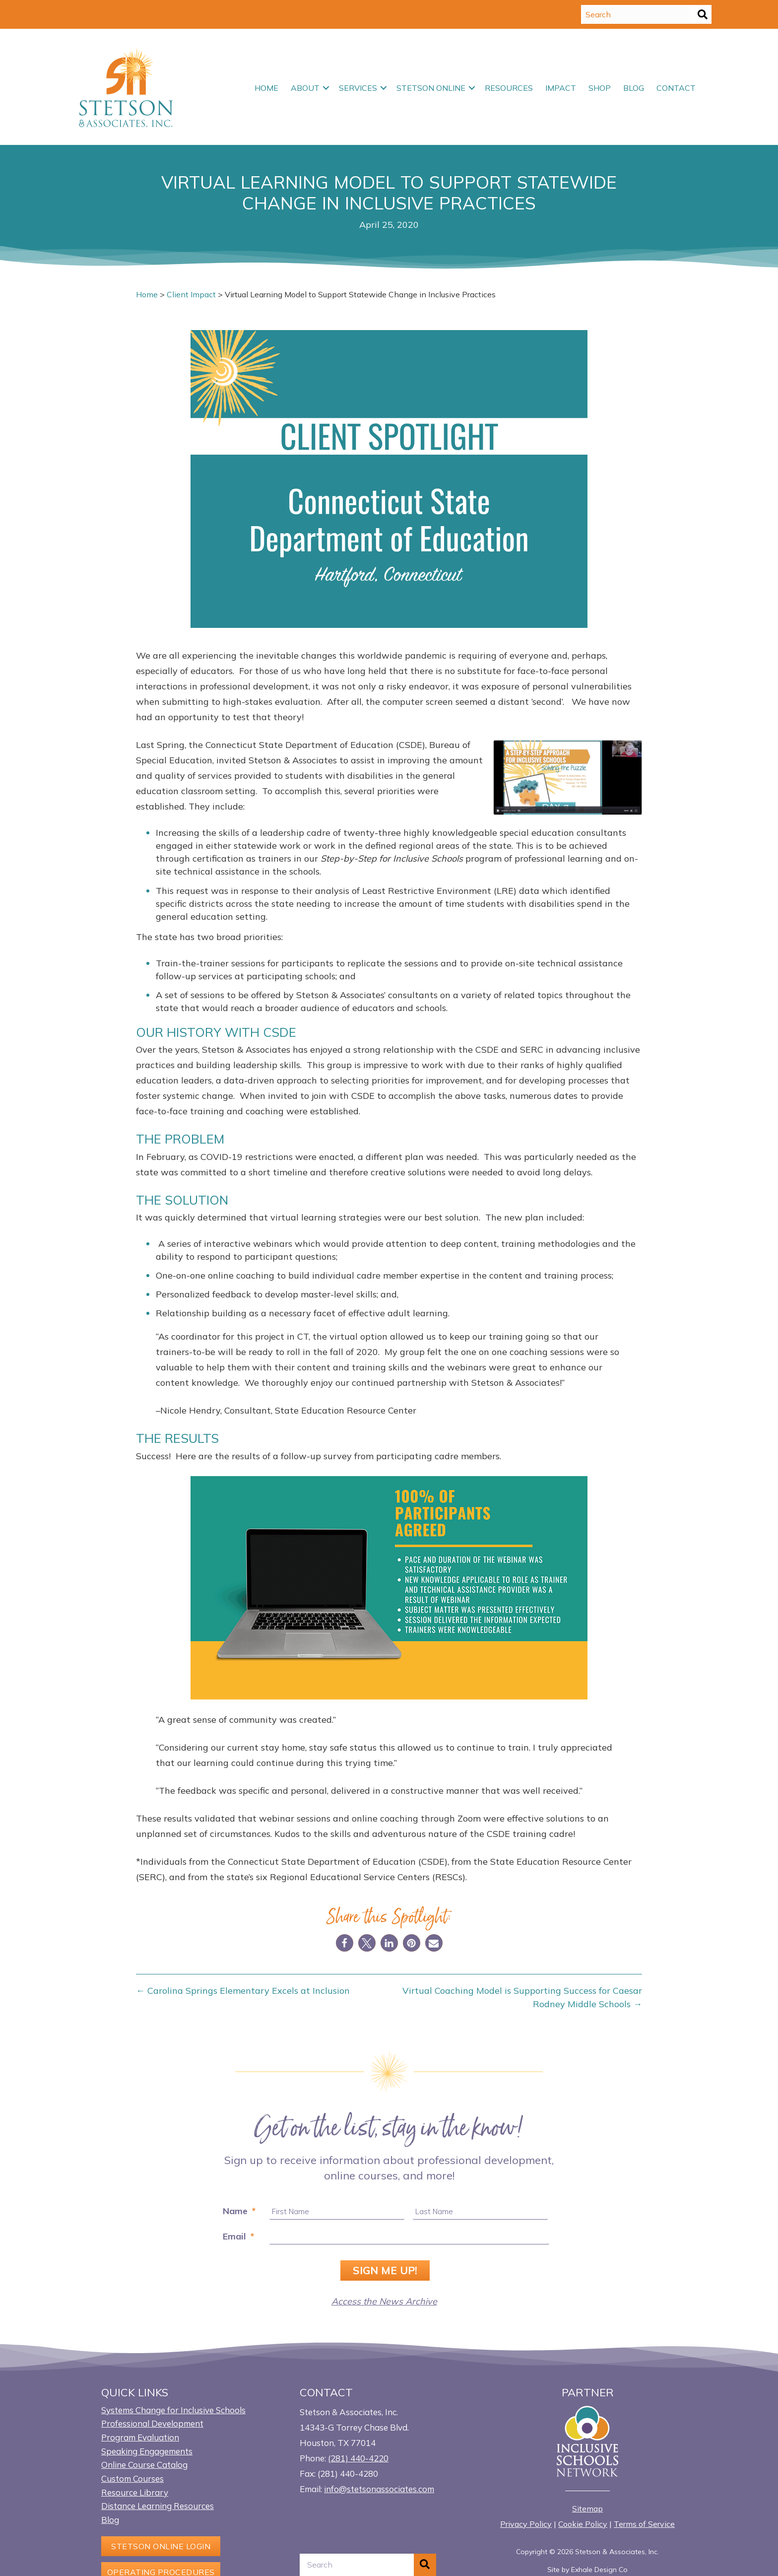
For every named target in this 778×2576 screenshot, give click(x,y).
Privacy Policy (526, 2523)
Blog (110, 2518)
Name (239, 2211)
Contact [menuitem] (676, 88)
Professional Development (152, 2422)
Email (238, 2235)
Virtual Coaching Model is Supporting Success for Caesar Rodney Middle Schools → (522, 1997)
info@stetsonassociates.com (379, 2488)
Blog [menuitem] (633, 88)
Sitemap (587, 2507)
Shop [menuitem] (599, 88)
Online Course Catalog (144, 2463)
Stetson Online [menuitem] (430, 88)
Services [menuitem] (358, 88)
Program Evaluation (140, 2436)
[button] (703, 14)
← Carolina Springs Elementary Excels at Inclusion (243, 1990)
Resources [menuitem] (509, 88)
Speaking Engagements (147, 2450)
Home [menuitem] (266, 88)
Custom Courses (132, 2477)
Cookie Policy (582, 2523)
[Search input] (636, 14)
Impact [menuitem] (560, 88)
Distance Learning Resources (157, 2505)
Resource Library (134, 2491)
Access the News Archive (384, 2300)
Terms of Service (644, 2523)
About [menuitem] (305, 88)
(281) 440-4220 (358, 2457)
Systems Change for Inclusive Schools (173, 2409)
